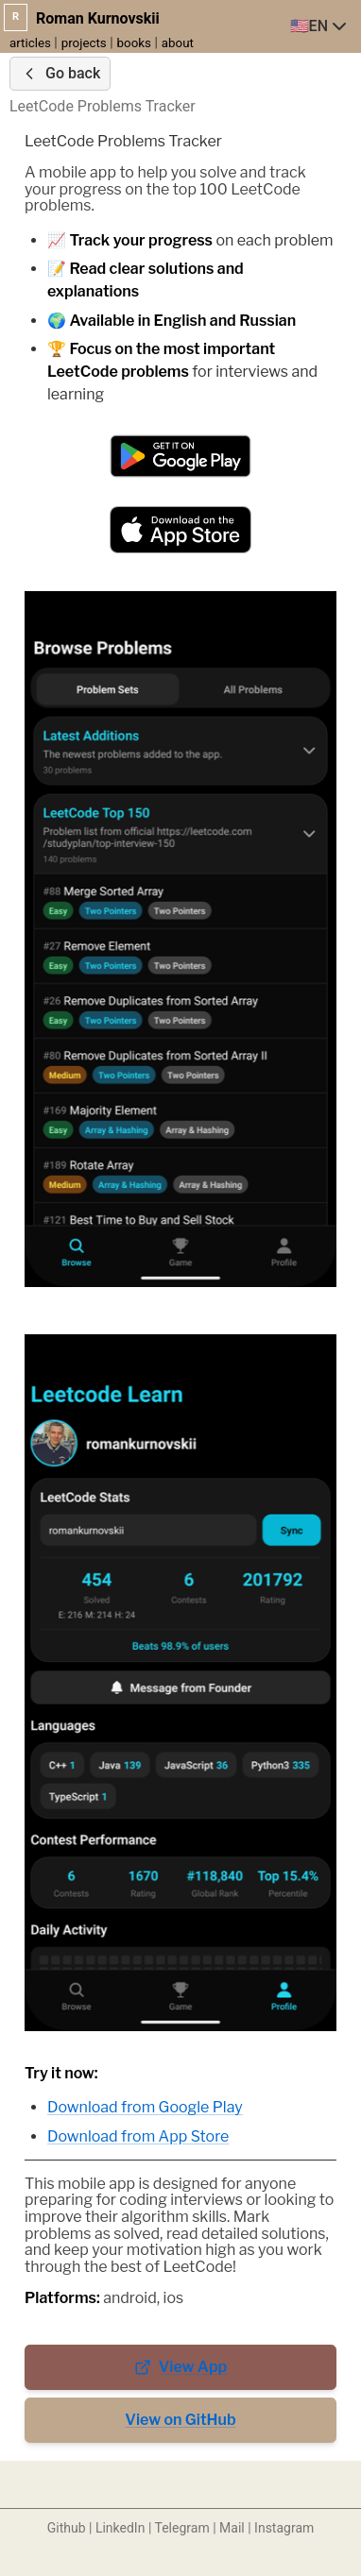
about (178, 43)
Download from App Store (138, 2136)
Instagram (284, 2527)
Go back (60, 73)
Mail (232, 2527)
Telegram (182, 2527)
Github (66, 2527)
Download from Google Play (145, 2107)
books (134, 43)
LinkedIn (120, 2527)
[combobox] (320, 26)
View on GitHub (180, 2420)
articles (30, 43)
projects (84, 43)
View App (181, 2367)
